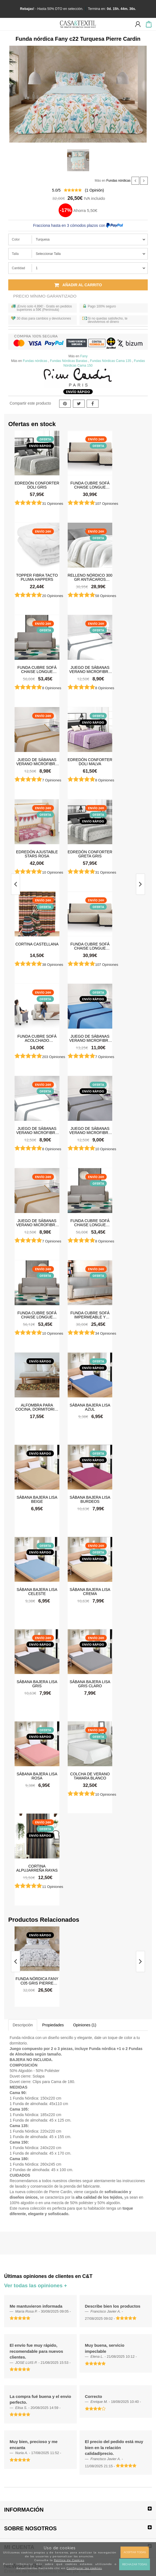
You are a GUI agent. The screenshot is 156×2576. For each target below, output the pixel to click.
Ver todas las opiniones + (35, 2285)
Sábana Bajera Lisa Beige (37, 1499)
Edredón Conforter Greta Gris (90, 854)
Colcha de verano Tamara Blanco (90, 1776)
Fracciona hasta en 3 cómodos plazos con (78, 225)
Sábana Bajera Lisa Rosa (37, 1776)
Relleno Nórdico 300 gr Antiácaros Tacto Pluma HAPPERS (90, 577)
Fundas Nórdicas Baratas (68, 361)
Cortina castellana (37, 944)
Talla (15, 254)
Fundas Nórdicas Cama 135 (110, 361)
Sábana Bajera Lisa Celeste (37, 1591)
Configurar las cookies (84, 2568)
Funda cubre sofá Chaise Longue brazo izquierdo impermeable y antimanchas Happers (36, 669)
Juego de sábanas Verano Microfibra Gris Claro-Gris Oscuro (90, 1130)
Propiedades (53, 2025)
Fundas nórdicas (118, 180)
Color (16, 239)
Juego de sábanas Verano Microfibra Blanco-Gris (90, 669)
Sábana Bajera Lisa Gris (37, 1684)
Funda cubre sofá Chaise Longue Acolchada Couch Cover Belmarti (90, 485)
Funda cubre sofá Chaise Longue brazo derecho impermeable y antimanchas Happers (36, 1315)
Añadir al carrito (78, 285)
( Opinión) (94, 190)
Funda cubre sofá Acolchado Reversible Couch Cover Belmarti (37, 1038)
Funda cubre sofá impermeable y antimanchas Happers (90, 1315)
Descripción (23, 2025)
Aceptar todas (135, 2552)
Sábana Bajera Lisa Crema (90, 1591)
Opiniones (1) (84, 2025)
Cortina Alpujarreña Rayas (37, 1868)
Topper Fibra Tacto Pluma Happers (37, 577)
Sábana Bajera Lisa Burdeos (90, 1499)
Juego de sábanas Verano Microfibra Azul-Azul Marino (90, 1038)
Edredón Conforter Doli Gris (37, 485)
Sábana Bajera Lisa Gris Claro (90, 1684)
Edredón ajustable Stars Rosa (37, 854)
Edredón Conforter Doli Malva (90, 761)
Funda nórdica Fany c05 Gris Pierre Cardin (37, 1981)
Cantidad (18, 268)
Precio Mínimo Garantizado (44, 296)
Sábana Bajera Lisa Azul (90, 1407)
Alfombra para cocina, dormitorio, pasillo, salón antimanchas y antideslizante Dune (37, 1407)
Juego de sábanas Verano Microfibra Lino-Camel (37, 761)
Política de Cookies (69, 2560)
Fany (84, 356)
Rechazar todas (134, 2564)
